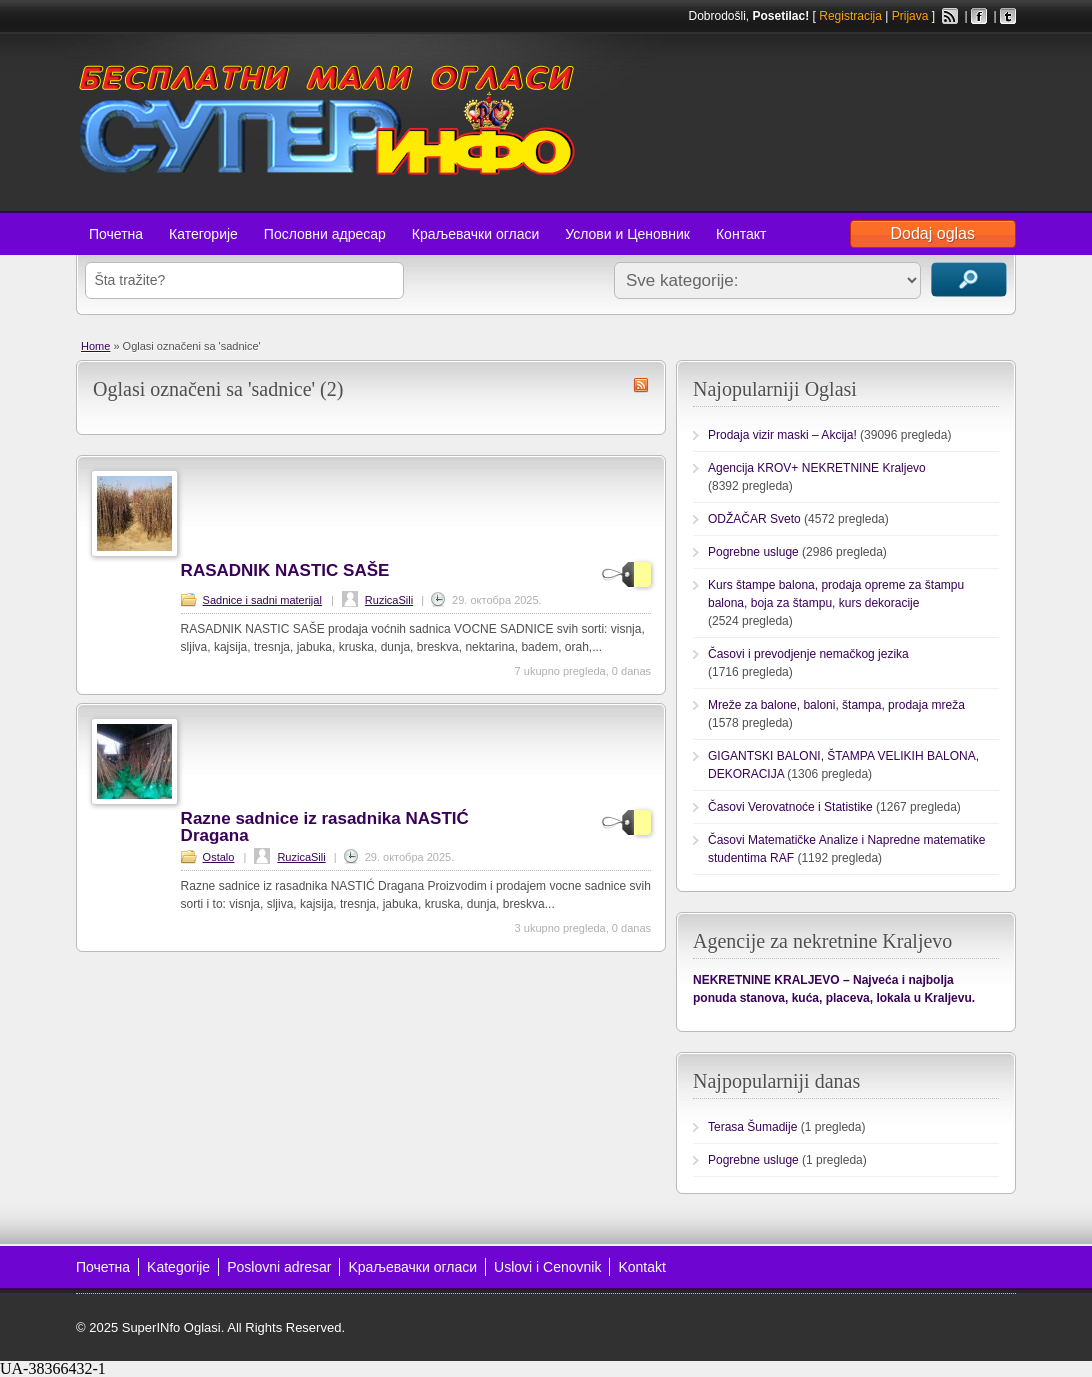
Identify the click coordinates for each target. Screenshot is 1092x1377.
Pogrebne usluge (753, 552)
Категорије (203, 234)
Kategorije (178, 1267)
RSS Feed (950, 16)
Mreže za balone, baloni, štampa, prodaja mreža (836, 705)
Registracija (850, 16)
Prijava (910, 16)
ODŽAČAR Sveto (754, 519)
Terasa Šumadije (752, 1127)
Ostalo (219, 857)
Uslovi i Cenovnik (547, 1267)
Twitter (1008, 16)
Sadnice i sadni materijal (262, 600)
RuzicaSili (389, 600)
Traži (969, 279)
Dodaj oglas (933, 233)
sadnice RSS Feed (641, 385)
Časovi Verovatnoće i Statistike (790, 807)
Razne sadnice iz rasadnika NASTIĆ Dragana (325, 827)
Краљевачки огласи (475, 234)
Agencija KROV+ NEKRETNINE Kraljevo (817, 468)
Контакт (741, 234)
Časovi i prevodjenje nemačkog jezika (808, 654)
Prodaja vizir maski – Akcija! (782, 435)
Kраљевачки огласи (412, 1267)
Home (95, 346)
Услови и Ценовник (627, 234)
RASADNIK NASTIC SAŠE (285, 570)
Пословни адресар (325, 234)
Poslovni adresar (279, 1267)
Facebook (979, 16)
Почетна (116, 234)
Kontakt (641, 1267)
